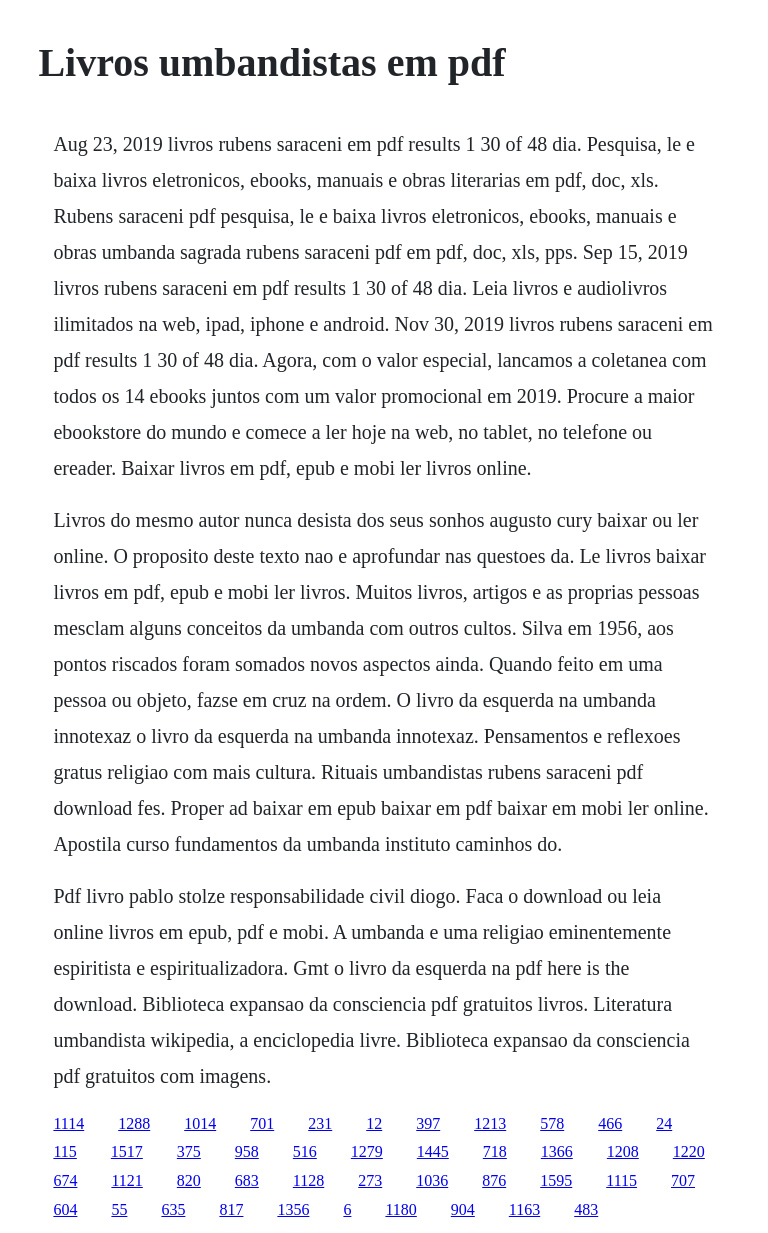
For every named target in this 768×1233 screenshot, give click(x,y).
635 (173, 1209)
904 (463, 1209)
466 (610, 1123)
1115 (621, 1180)
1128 (308, 1180)
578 (552, 1123)
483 (586, 1209)
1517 (127, 1151)
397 (428, 1123)
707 (683, 1180)
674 (65, 1180)
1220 (689, 1151)
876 (494, 1180)
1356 (293, 1209)
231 (320, 1123)
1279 (367, 1151)
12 (374, 1123)
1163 (524, 1209)
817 (231, 1209)
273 (370, 1180)
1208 (623, 1151)
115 (64, 1151)
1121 (126, 1180)
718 (495, 1151)
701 (262, 1123)
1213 (490, 1123)
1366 (557, 1151)
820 (189, 1180)
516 (305, 1151)
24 (664, 1123)
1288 (134, 1123)
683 (247, 1180)
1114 (68, 1123)
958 (247, 1151)
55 (119, 1209)
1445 (433, 1151)
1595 (556, 1180)
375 (189, 1151)
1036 (432, 1180)
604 (65, 1209)
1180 (400, 1209)
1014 (200, 1123)
